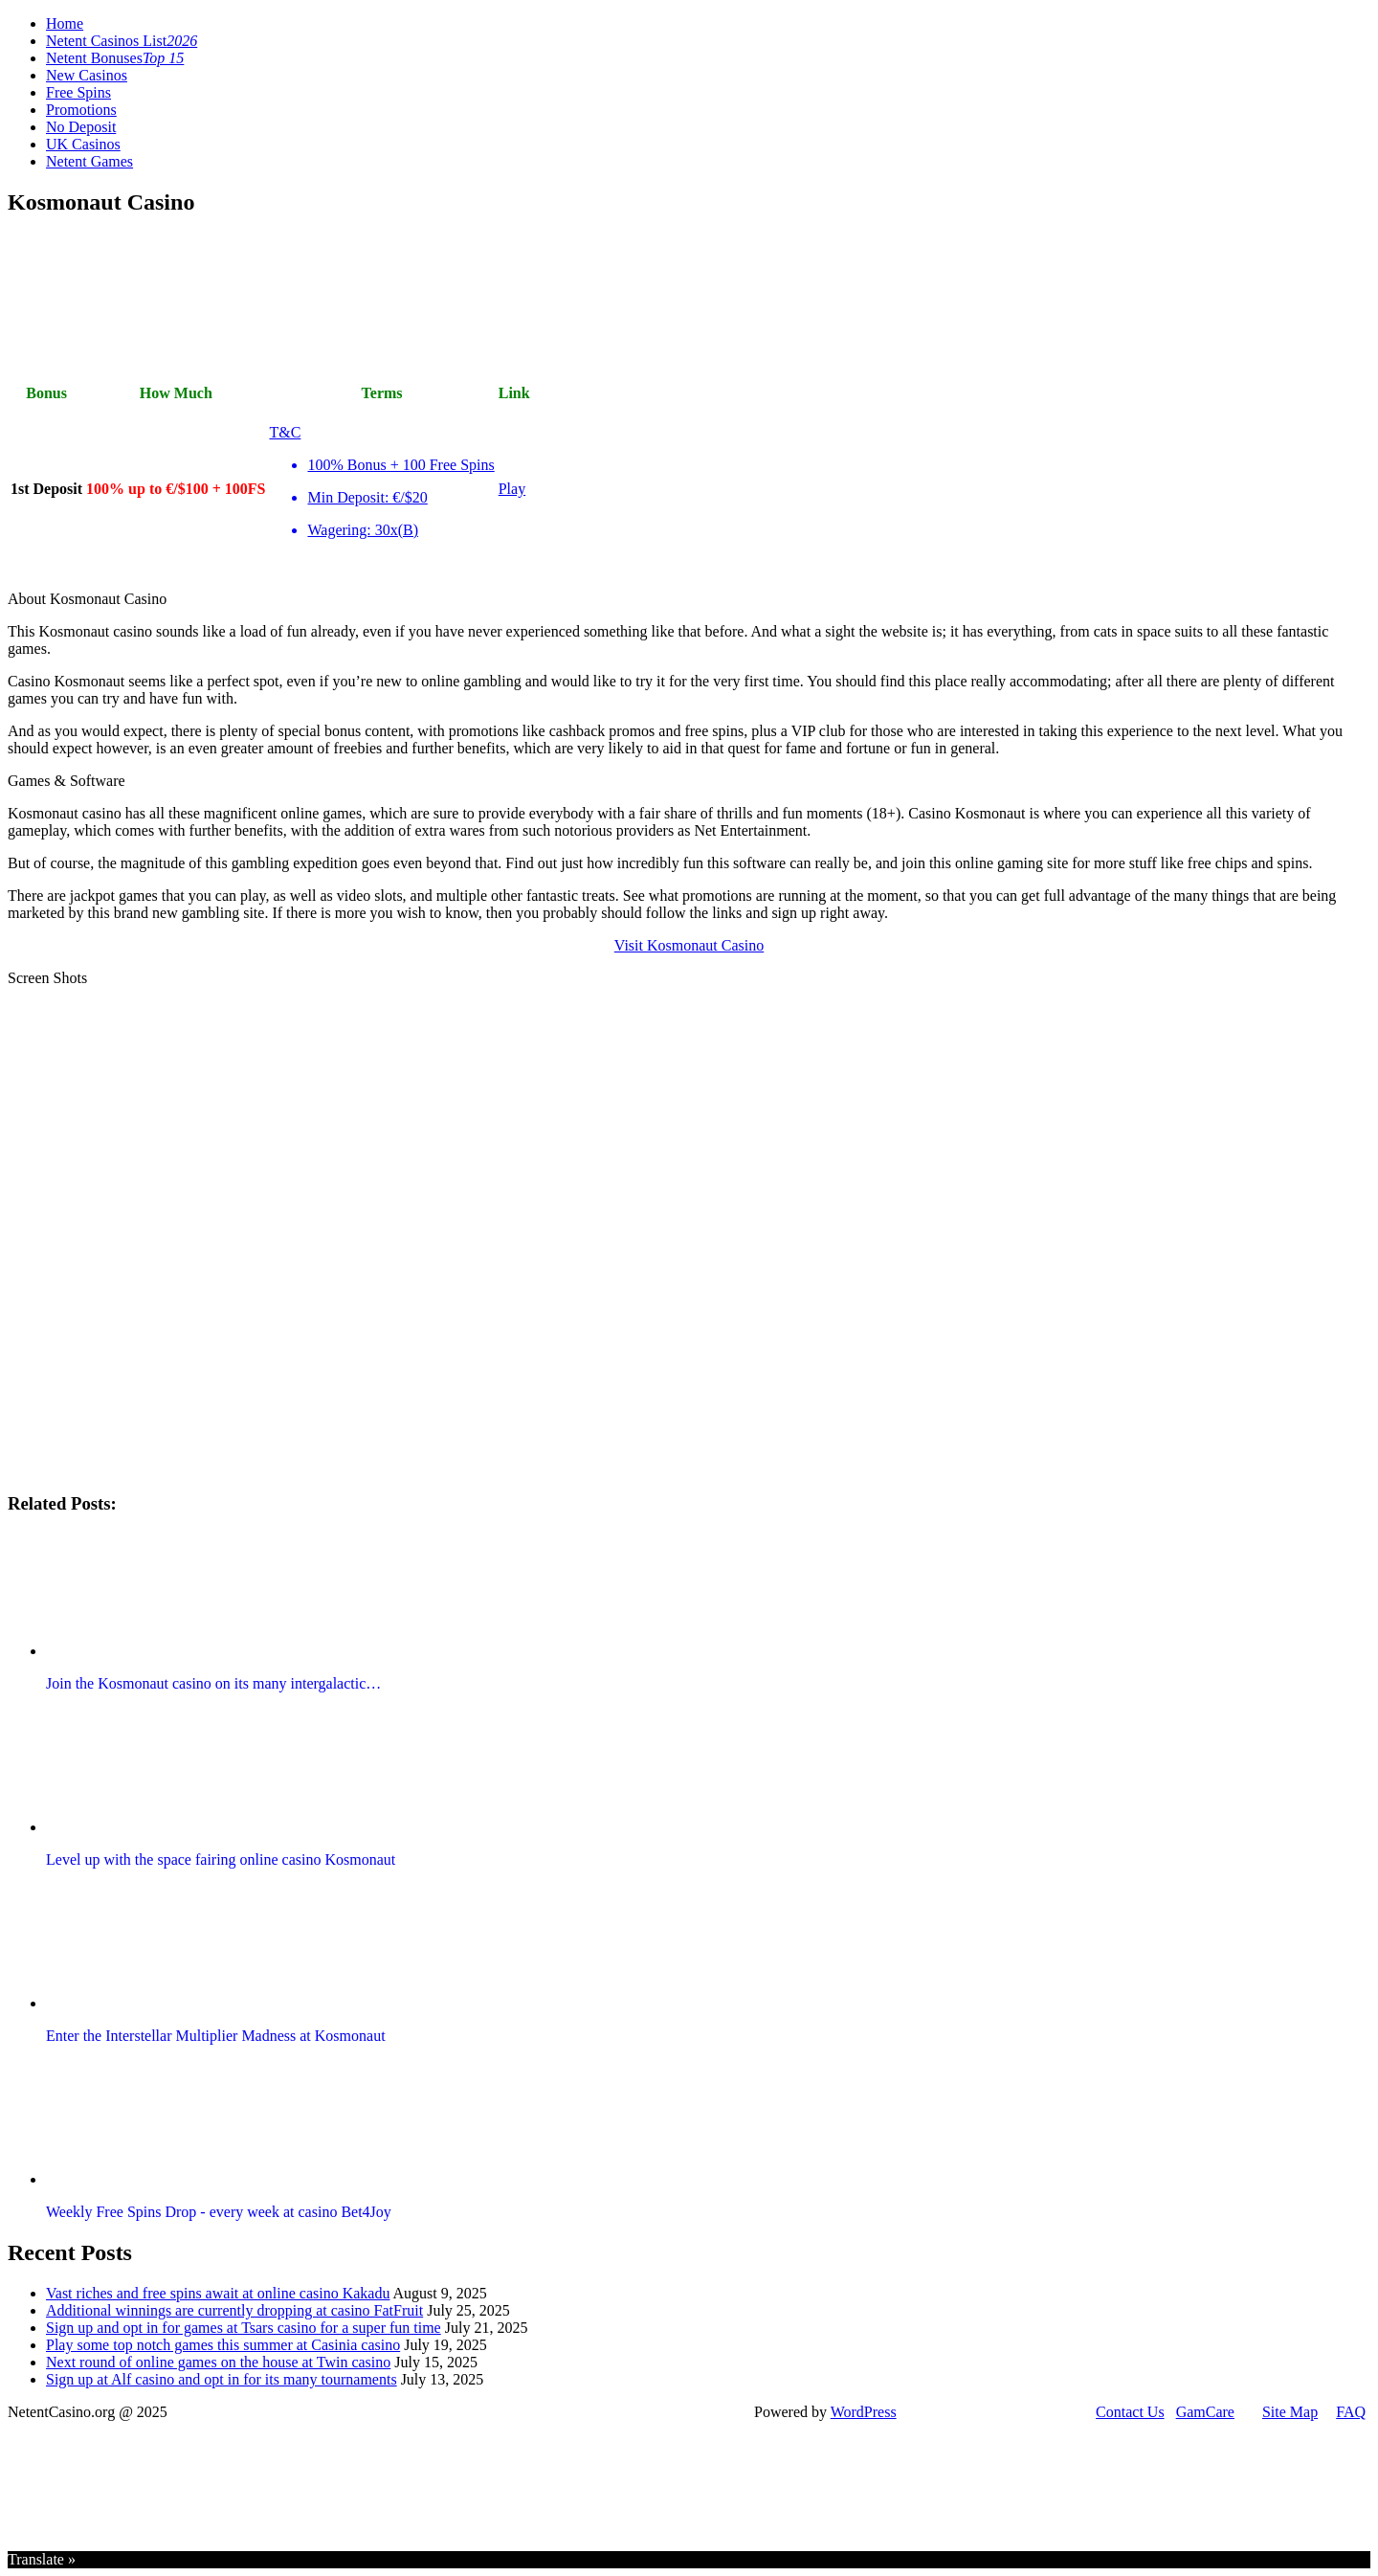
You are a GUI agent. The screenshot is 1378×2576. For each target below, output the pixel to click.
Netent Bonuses (115, 58)
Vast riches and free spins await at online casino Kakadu (217, 2293)
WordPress (864, 2412)
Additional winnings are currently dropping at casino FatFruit (234, 2310)
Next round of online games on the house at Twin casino (218, 2362)
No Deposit (81, 127)
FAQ (1351, 2412)
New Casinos (86, 75)
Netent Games (89, 161)
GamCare (1205, 2412)
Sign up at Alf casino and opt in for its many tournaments (221, 2379)
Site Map (1290, 2412)
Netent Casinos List (121, 41)
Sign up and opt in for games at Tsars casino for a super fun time (243, 2327)
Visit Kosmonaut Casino (689, 945)
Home (64, 23)
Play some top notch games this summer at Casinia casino (223, 2345)
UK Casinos (83, 144)
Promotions (81, 109)
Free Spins (78, 92)
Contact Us (1130, 2412)
